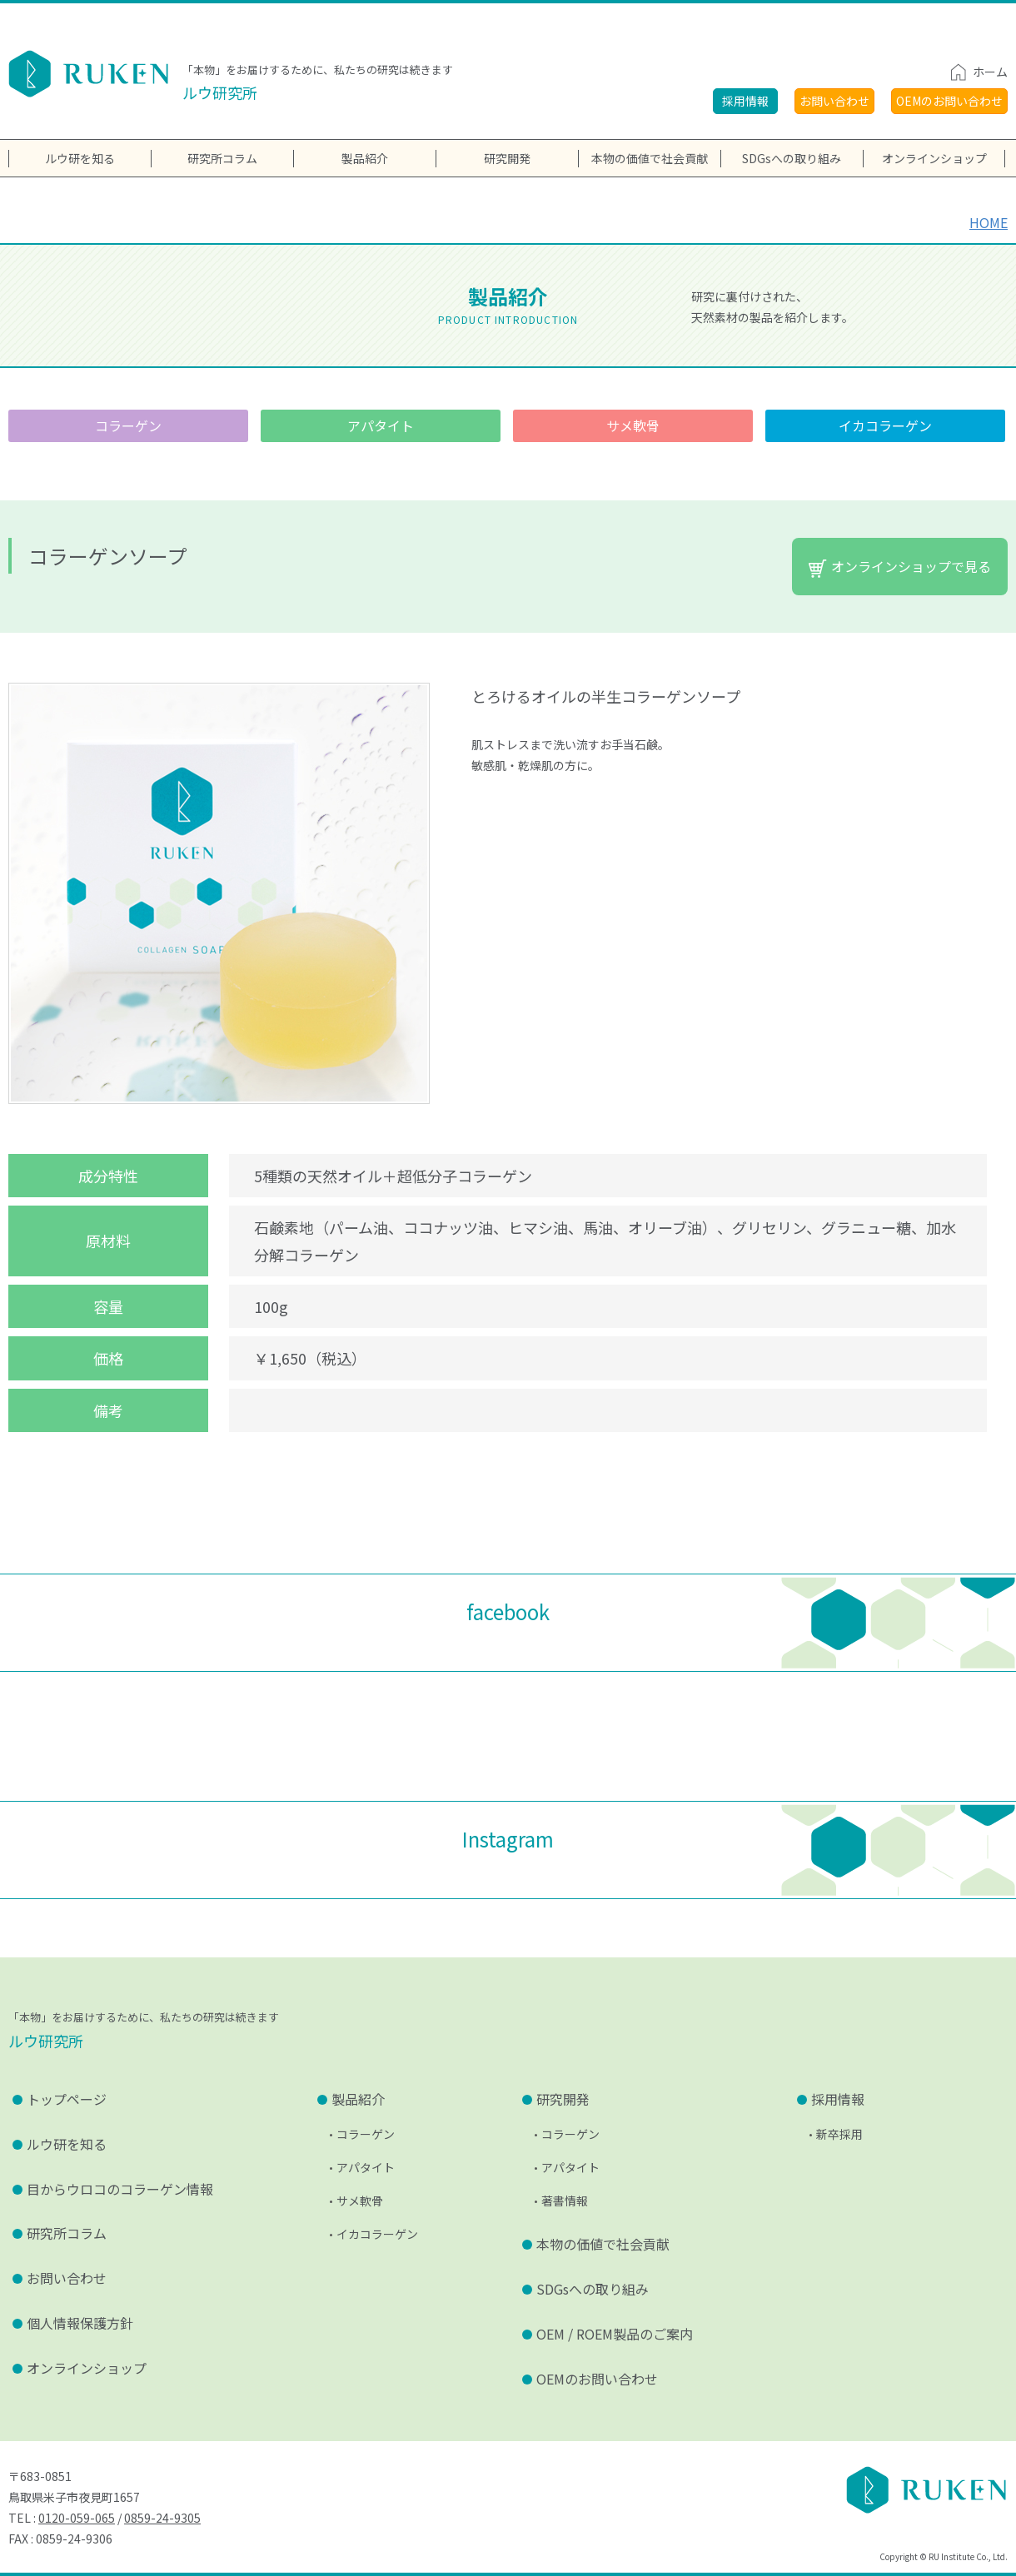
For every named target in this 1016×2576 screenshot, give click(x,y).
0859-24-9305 (162, 2517)
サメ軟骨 (633, 425)
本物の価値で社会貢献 (649, 158)
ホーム (990, 71)
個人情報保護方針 (80, 2323)
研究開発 (507, 158)
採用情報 (745, 100)
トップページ (67, 2099)
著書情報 (564, 2200)
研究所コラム (67, 2233)
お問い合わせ (834, 100)
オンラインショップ (87, 2368)
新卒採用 (839, 2134)
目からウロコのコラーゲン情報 (120, 2189)
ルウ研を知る (67, 2144)
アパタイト (380, 425)
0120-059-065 (76, 2517)
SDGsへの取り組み (791, 158)
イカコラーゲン (885, 425)
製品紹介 (364, 158)
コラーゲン (128, 425)
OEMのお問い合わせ (949, 100)
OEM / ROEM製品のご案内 (614, 2334)
